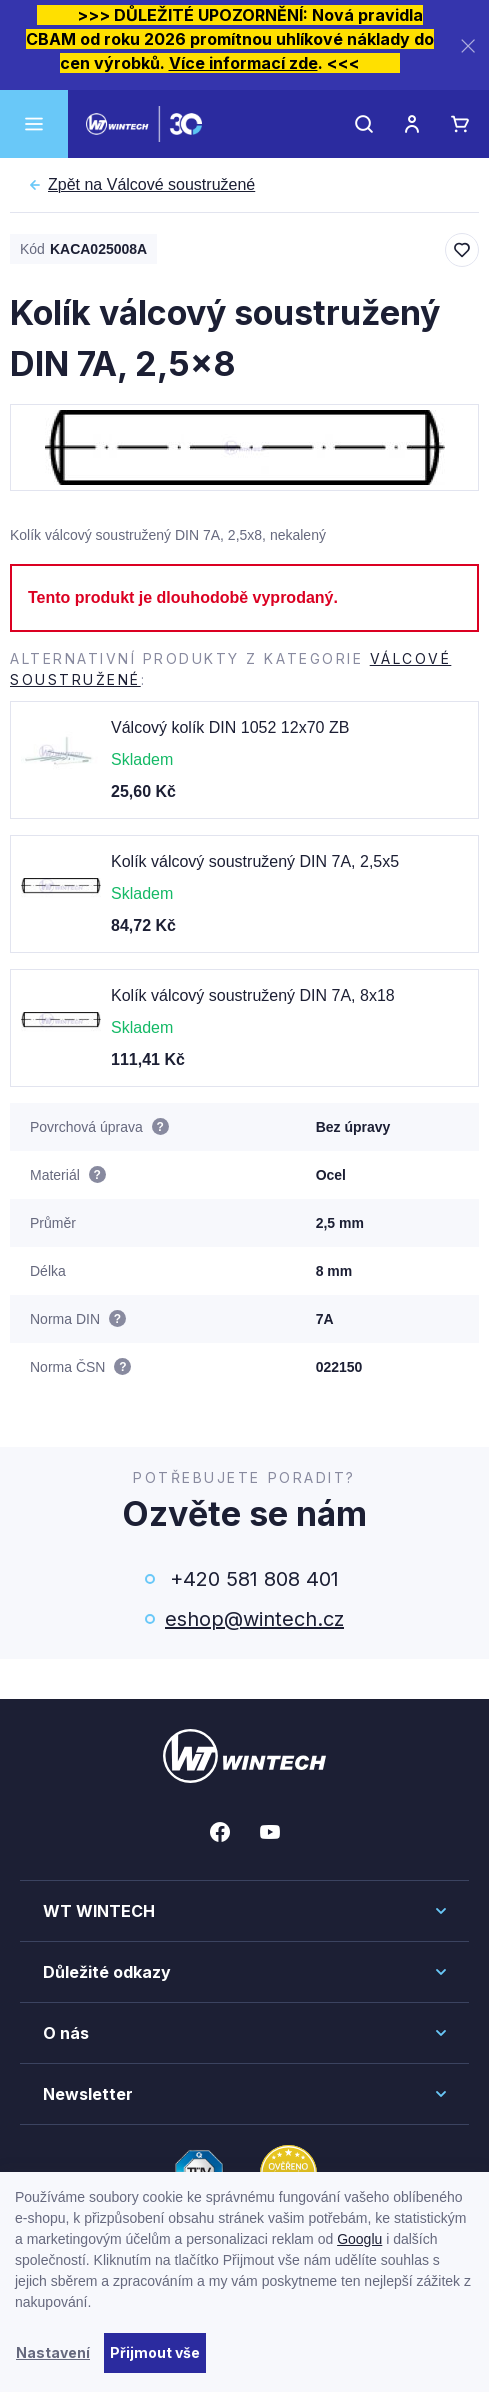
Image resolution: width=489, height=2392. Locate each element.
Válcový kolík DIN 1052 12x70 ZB (230, 727)
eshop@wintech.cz (254, 1619)
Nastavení (53, 2352)
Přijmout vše (155, 2352)
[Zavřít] (468, 45)
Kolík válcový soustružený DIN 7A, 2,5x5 (255, 861)
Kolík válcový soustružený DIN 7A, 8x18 (253, 995)
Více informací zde (243, 63)
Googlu (359, 2239)
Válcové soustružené (151, 185)
